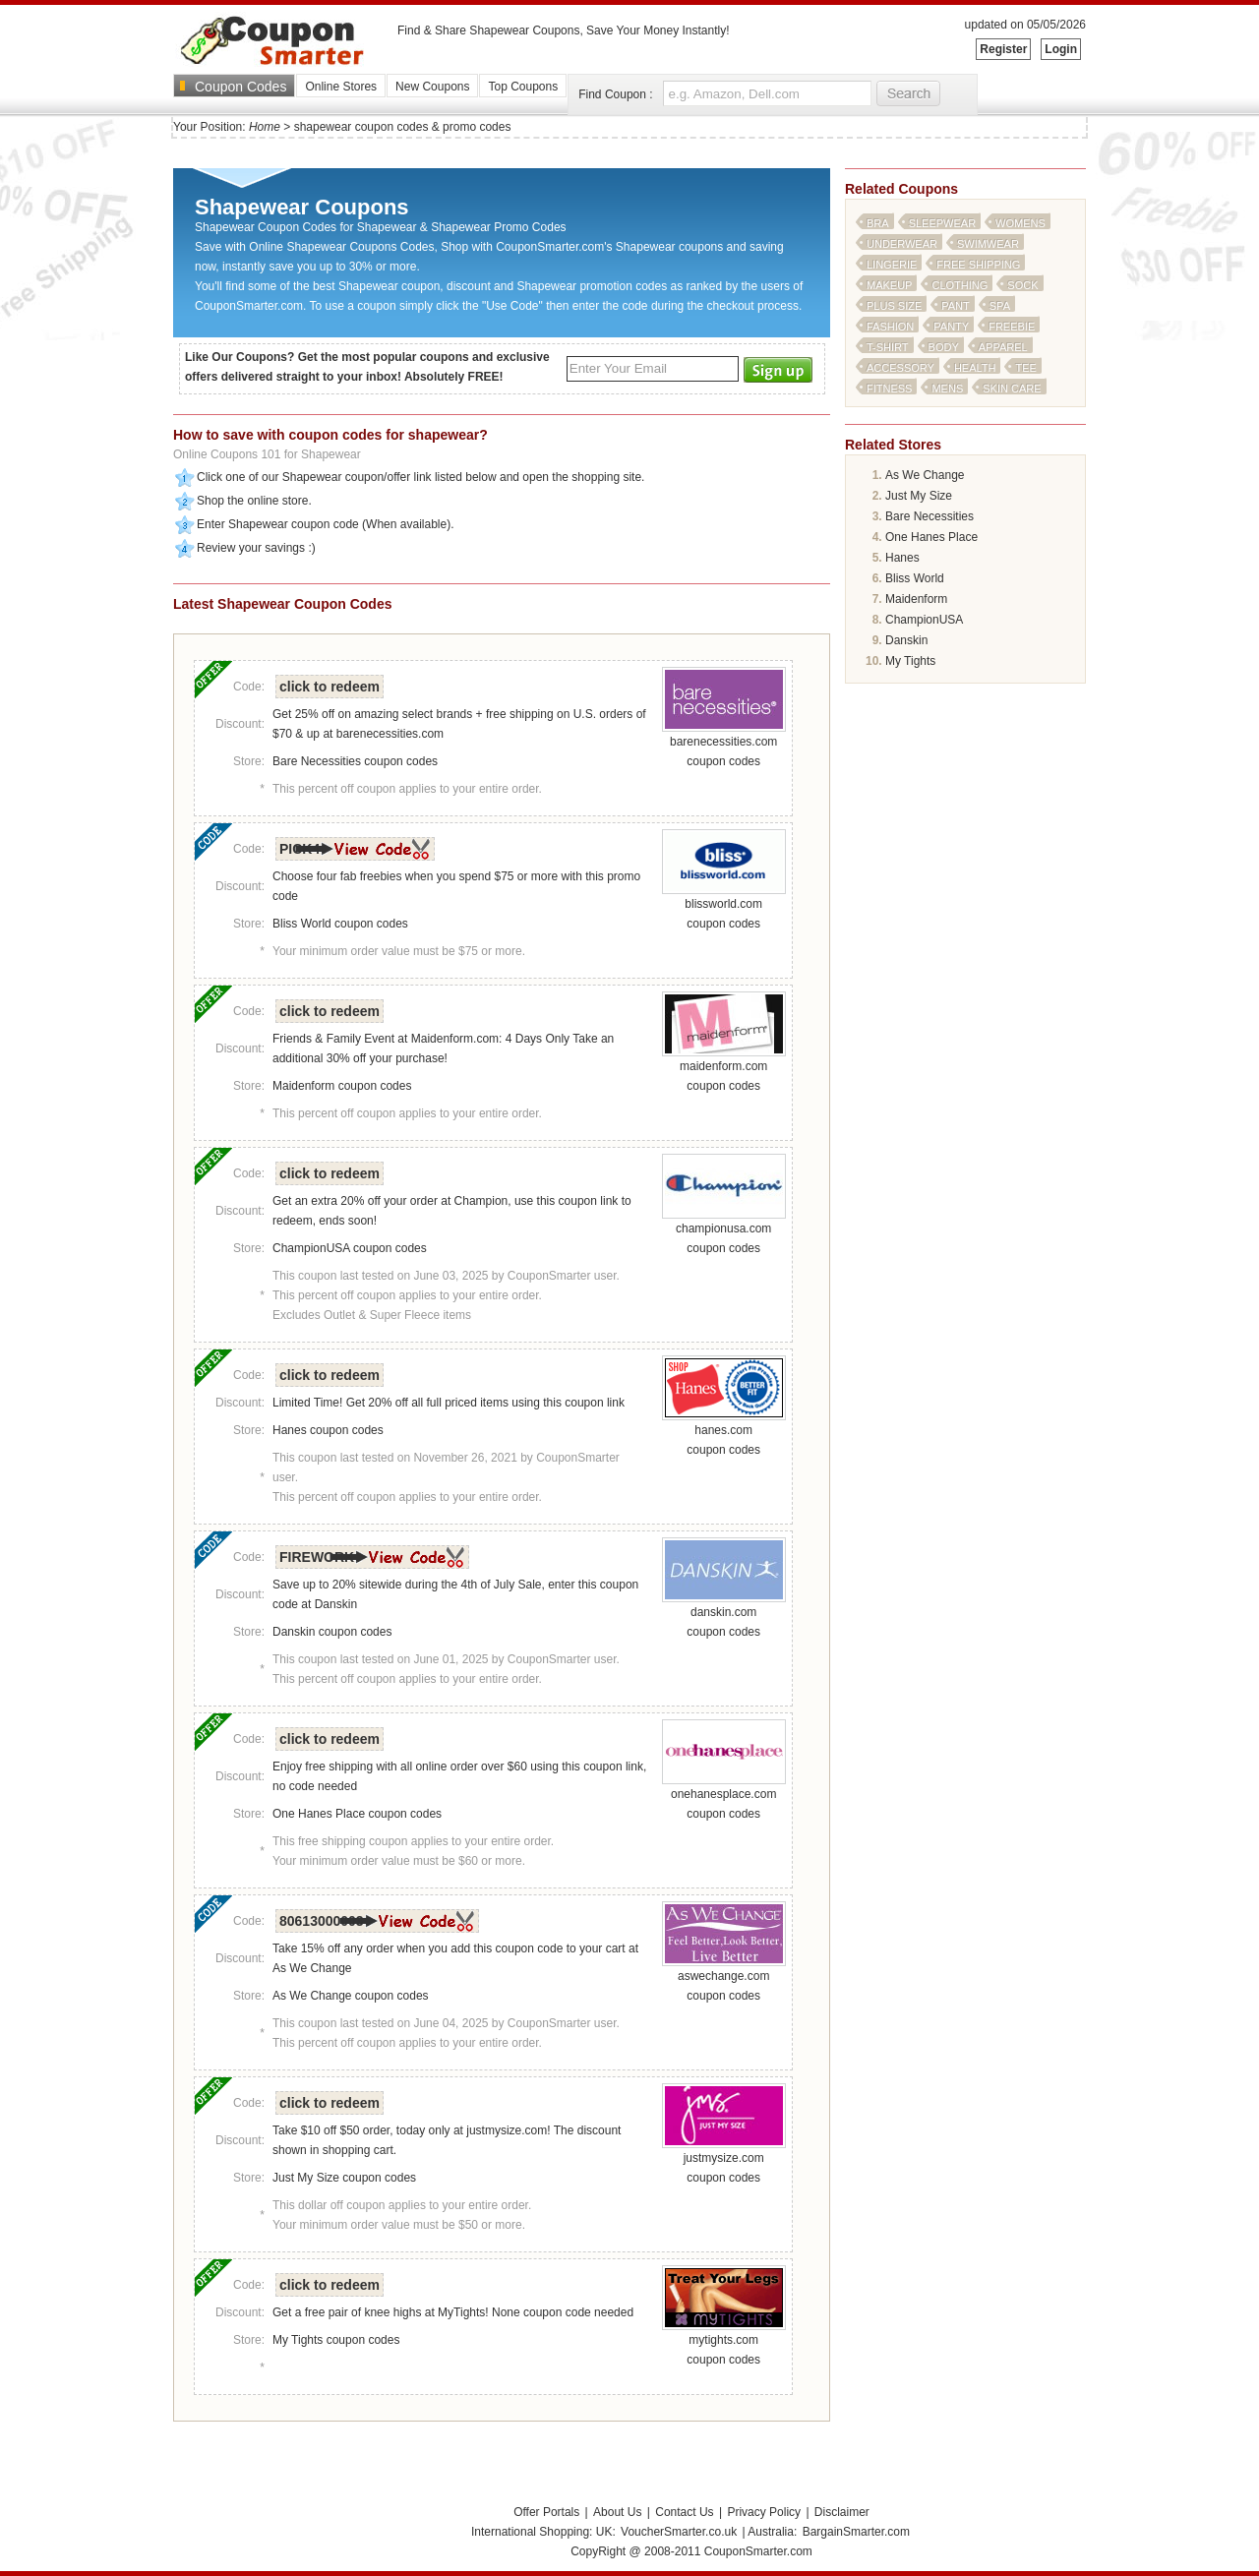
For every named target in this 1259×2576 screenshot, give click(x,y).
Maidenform (916, 599)
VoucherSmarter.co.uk (679, 2532)
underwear (902, 244)
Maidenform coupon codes (341, 1086)
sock (1022, 285)
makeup (889, 285)
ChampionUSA (924, 620)
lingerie (892, 264)
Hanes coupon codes (328, 1430)
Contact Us (684, 2512)
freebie (1012, 326)
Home (264, 127)
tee (1025, 368)
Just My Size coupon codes (344, 2178)
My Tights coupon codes (335, 2340)
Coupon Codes (240, 86)
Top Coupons (523, 86)
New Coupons (432, 86)
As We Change (925, 475)
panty (951, 326)
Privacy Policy (764, 2512)
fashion (890, 326)
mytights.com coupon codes (724, 2342)
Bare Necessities (929, 516)
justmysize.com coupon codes (724, 2161)
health (975, 368)
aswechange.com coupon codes (724, 1979)
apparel (1003, 347)
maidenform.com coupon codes (724, 1069)
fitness (889, 388)
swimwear (988, 244)
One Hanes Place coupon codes (357, 1814)
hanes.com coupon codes (724, 1433)
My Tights (910, 661)
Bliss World (914, 578)
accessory (900, 368)
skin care (1012, 388)
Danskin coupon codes (331, 1632)
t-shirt (888, 347)
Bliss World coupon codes (340, 923)
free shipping (978, 264)
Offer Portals (546, 2512)
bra (878, 223)
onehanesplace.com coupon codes (724, 1797)
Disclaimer (841, 2512)
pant (955, 306)
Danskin (906, 640)
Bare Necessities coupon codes (355, 761)
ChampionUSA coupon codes (349, 1248)
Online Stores (341, 86)
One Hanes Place (931, 537)
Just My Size (918, 496)
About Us (617, 2512)
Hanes (902, 558)
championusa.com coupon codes (724, 1231)
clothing (959, 285)
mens (947, 388)
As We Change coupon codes (350, 1996)
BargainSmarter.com (856, 2532)
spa (999, 306)
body (944, 347)
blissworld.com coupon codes (724, 906)
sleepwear (942, 223)
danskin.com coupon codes (724, 1615)
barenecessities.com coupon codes (724, 744)
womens (1020, 223)
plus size (894, 306)
